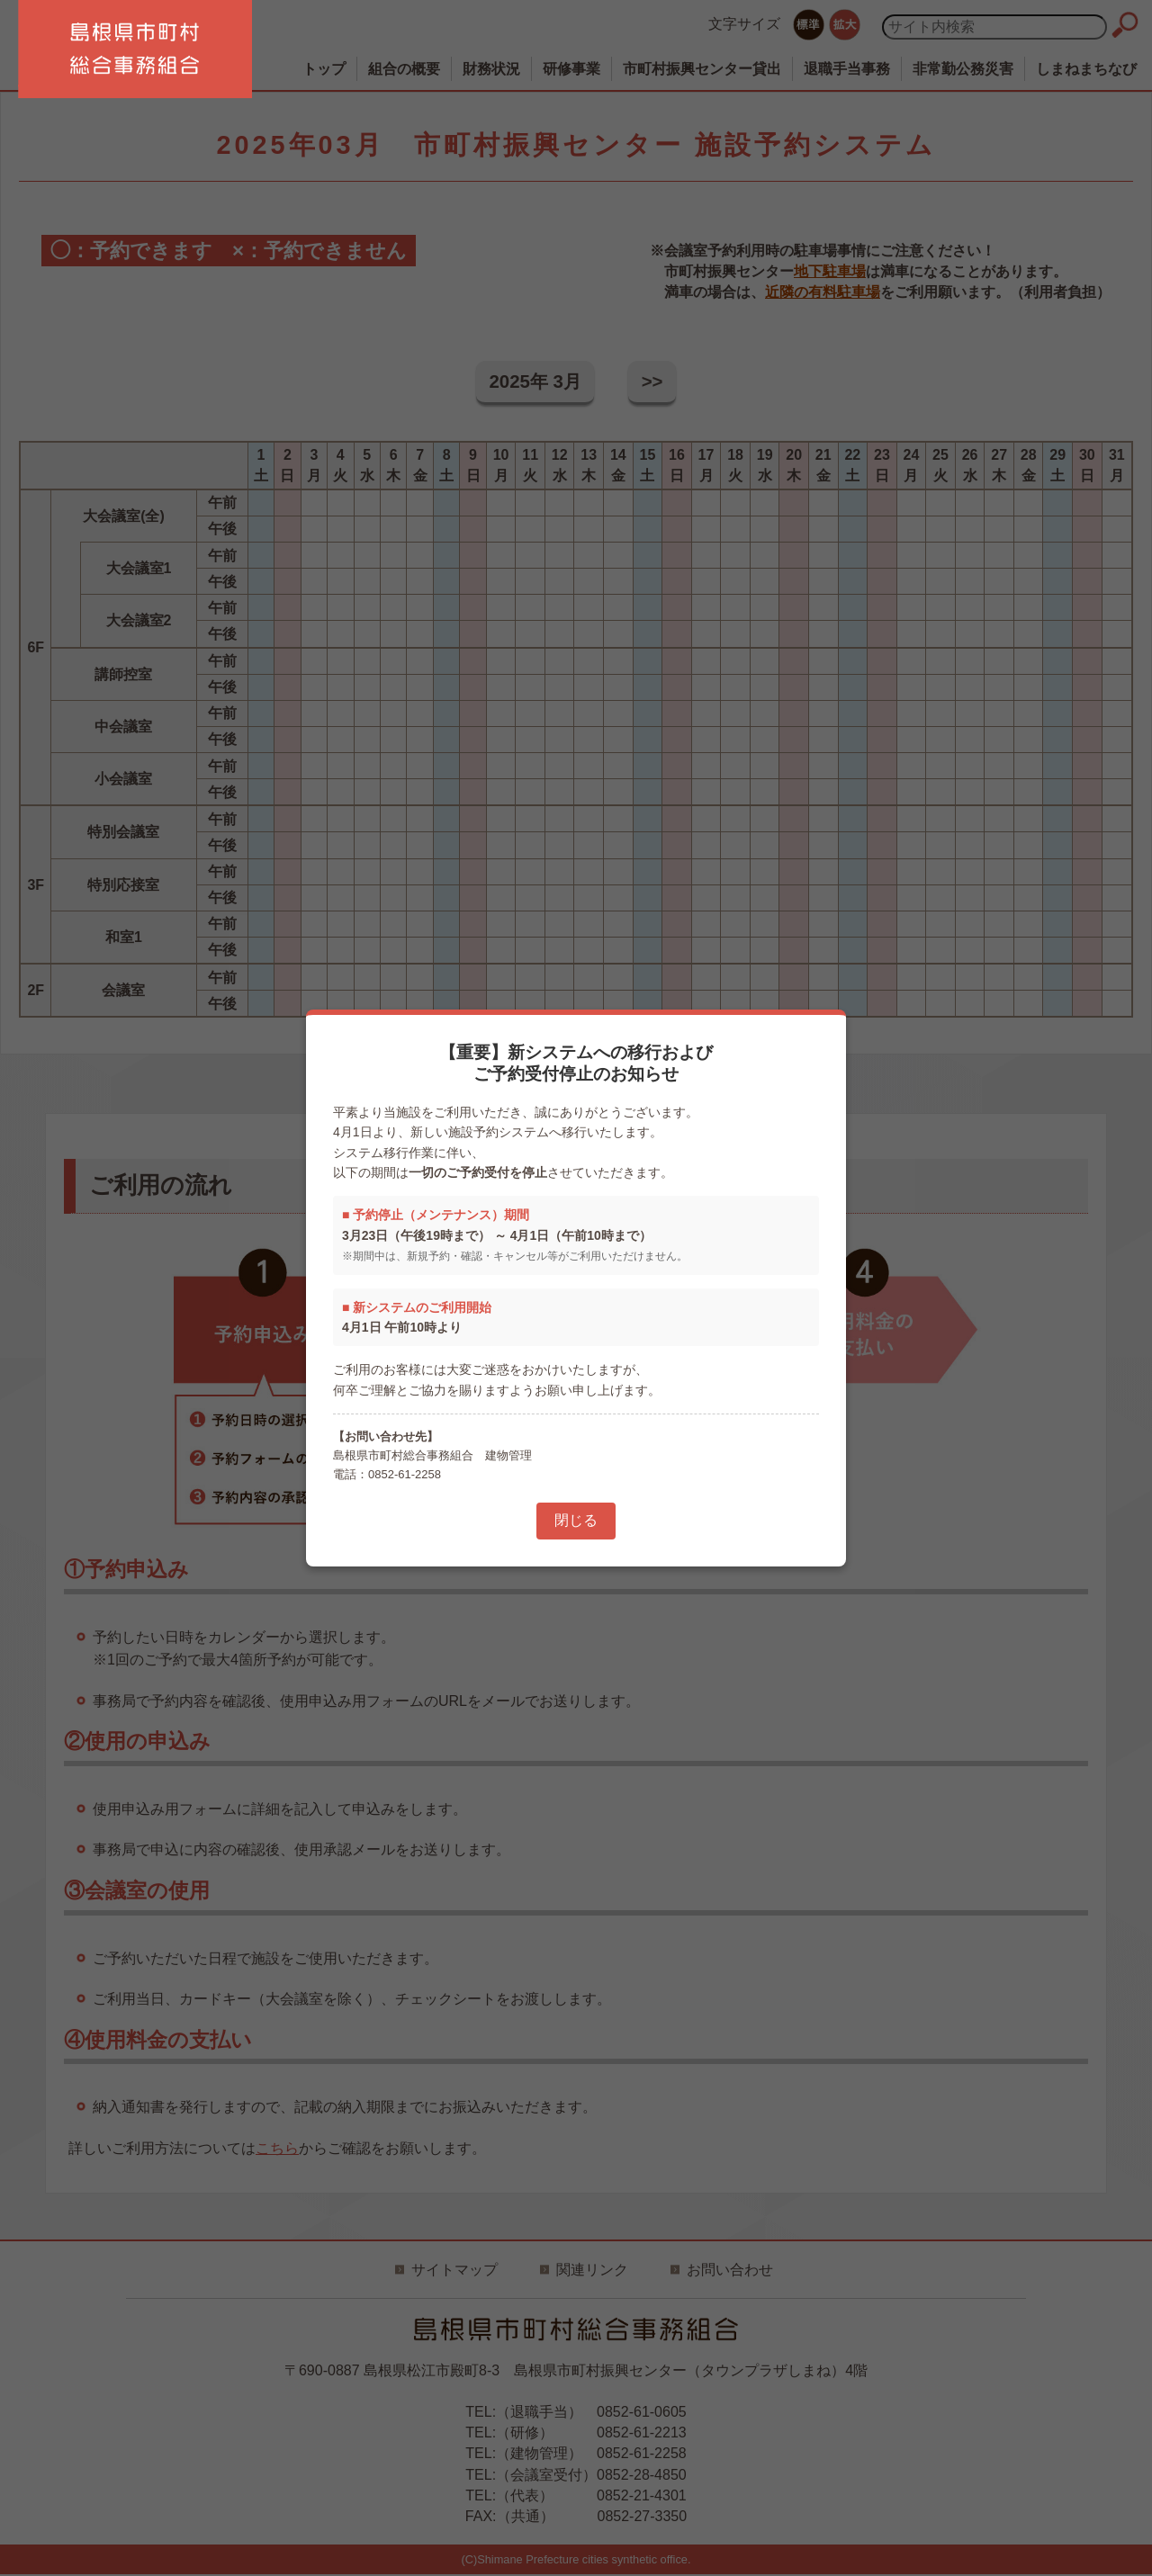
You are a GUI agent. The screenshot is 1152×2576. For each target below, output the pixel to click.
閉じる (576, 1520)
